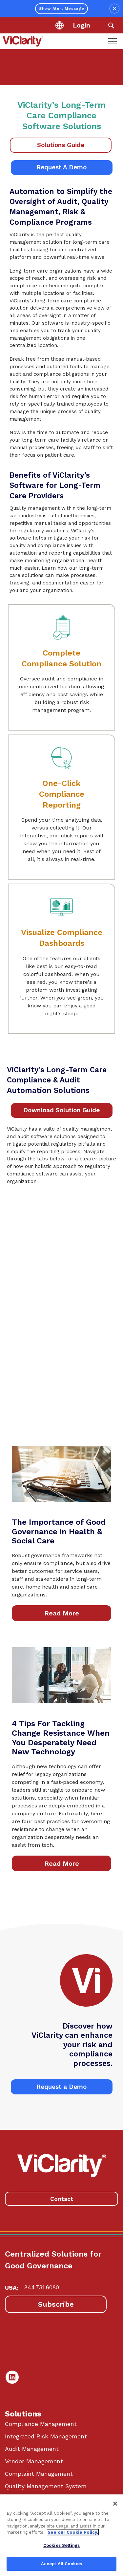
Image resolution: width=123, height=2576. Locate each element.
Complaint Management (39, 2474)
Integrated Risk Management (46, 2436)
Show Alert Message (61, 8)
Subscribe (56, 2304)
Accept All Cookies (61, 2563)
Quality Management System (46, 2486)
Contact (61, 2198)
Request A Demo (61, 167)
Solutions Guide (60, 145)
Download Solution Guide (61, 1110)
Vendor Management (34, 2461)
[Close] (115, 2503)
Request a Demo (61, 2086)
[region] (61, 2535)
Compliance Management (41, 2424)
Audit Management (32, 2449)
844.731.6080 (41, 2287)
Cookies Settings (61, 2545)
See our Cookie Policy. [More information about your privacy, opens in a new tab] (73, 2532)
